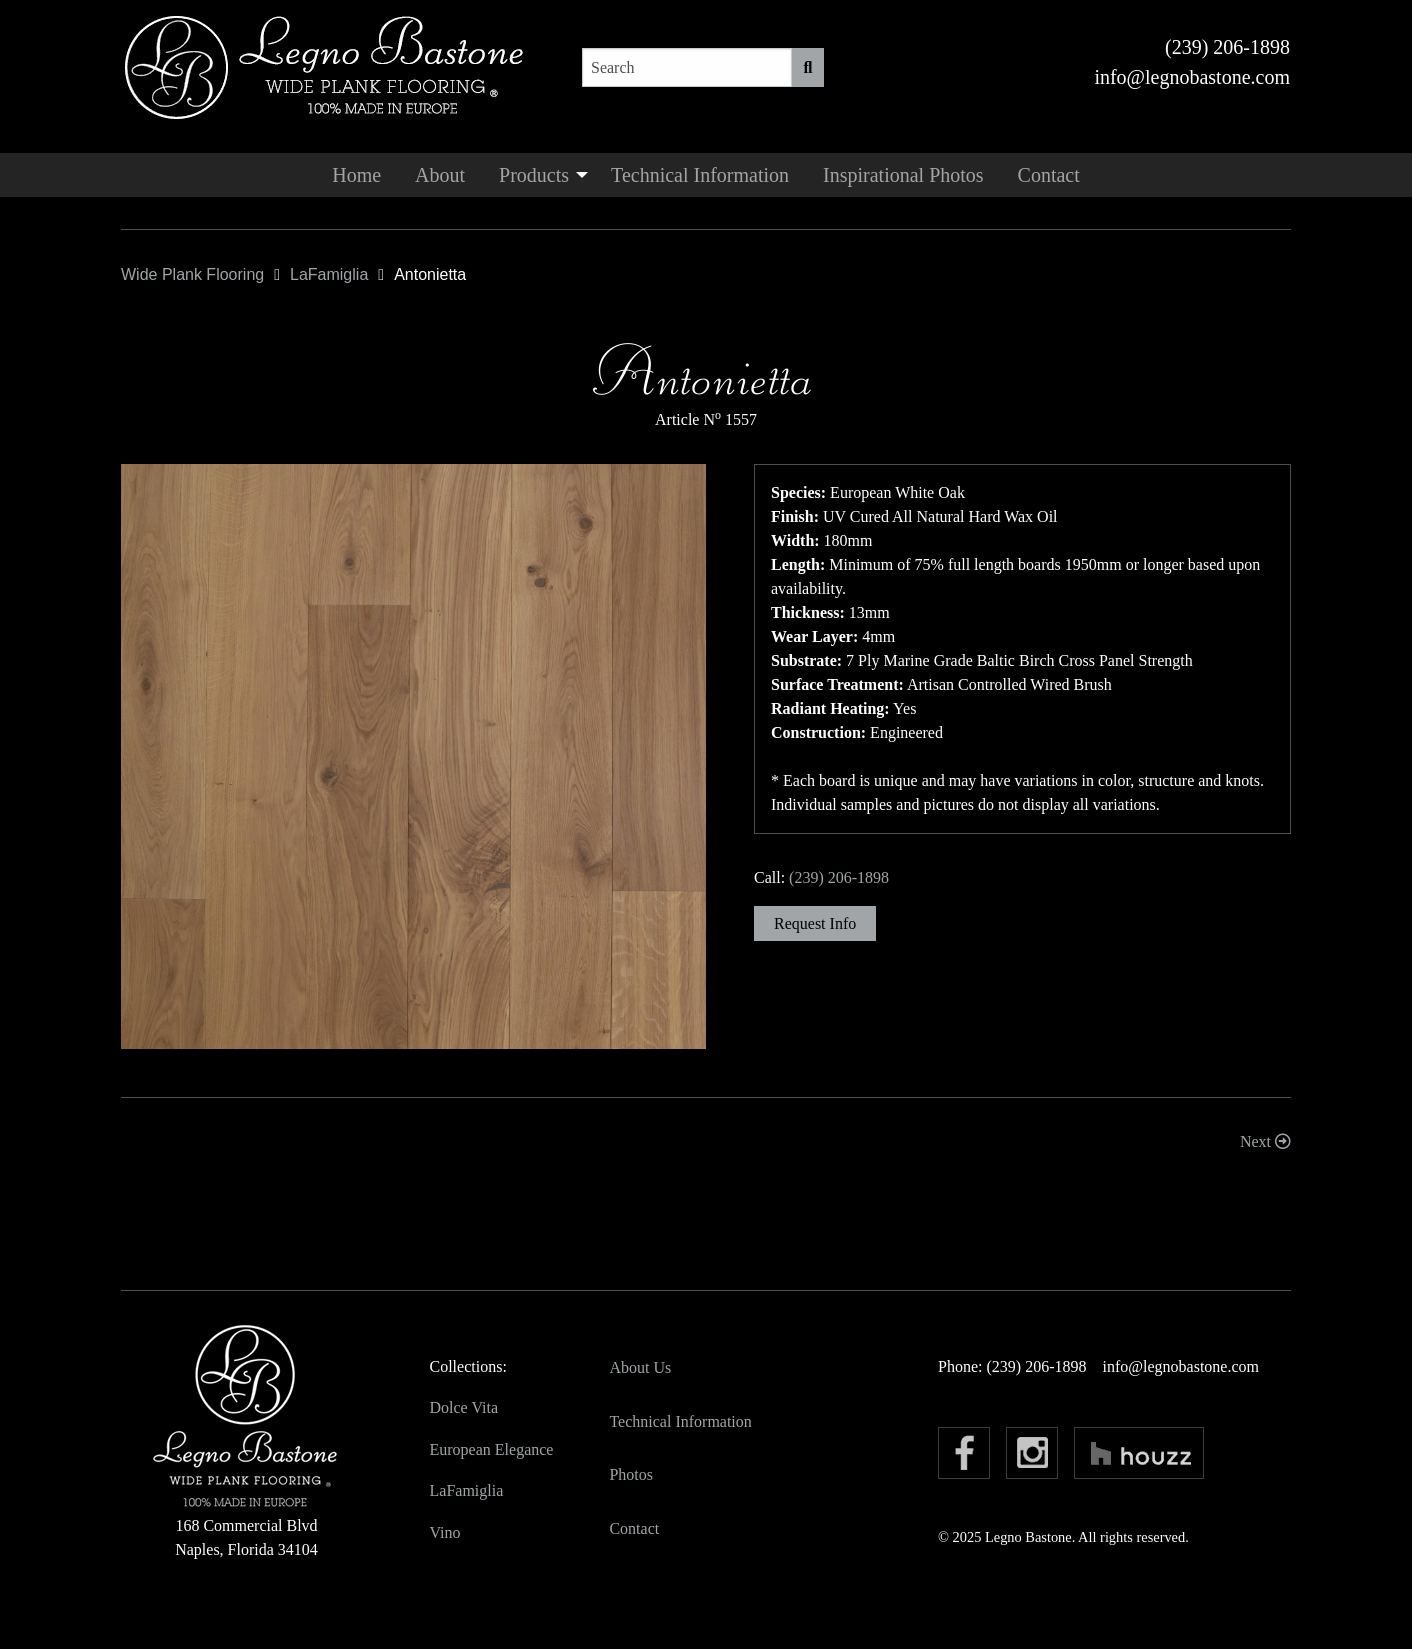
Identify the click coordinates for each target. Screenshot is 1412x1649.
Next (1265, 1141)
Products (534, 175)
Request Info (815, 923)
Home (356, 175)
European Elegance (492, 1449)
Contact (1049, 175)
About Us (640, 1367)
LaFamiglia (467, 1490)
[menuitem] (356, 175)
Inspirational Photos (903, 175)
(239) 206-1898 (1227, 47)
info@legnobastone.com (1192, 77)
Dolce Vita (464, 1407)
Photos (631, 1474)
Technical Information (700, 175)
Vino (445, 1532)
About (440, 175)
